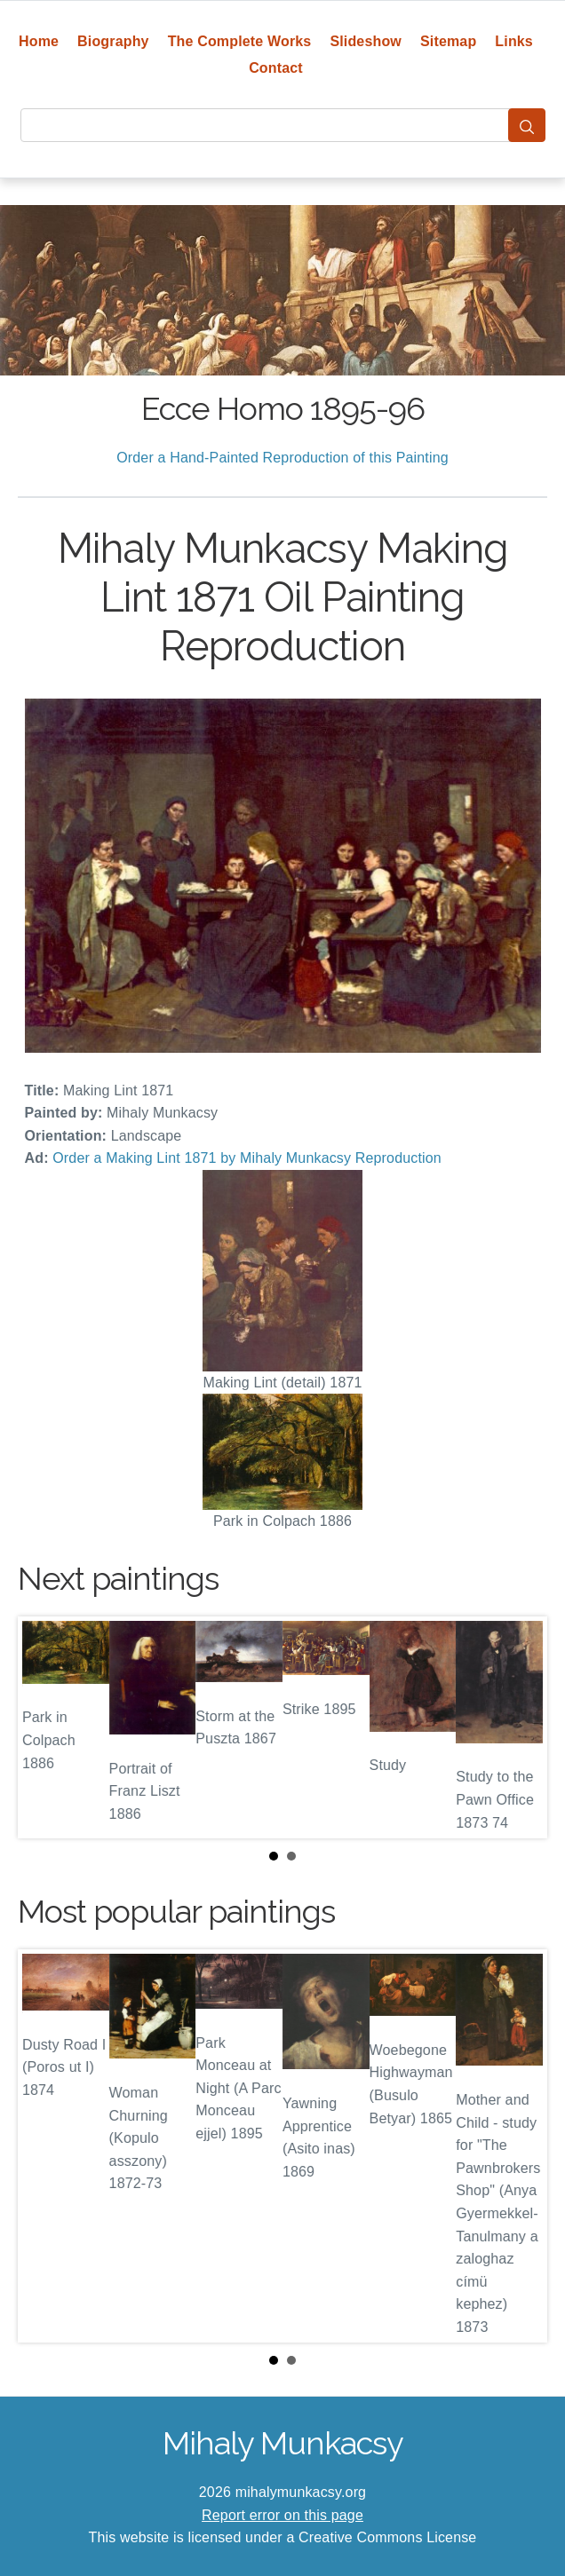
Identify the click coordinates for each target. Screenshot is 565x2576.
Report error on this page (282, 2515)
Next (519, 1727)
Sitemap (448, 41)
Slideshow (366, 41)
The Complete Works (240, 41)
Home (39, 41)
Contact (276, 67)
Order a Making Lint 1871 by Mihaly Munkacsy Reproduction (247, 1158)
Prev (45, 1727)
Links (514, 41)
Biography (113, 41)
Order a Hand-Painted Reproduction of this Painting (282, 457)
